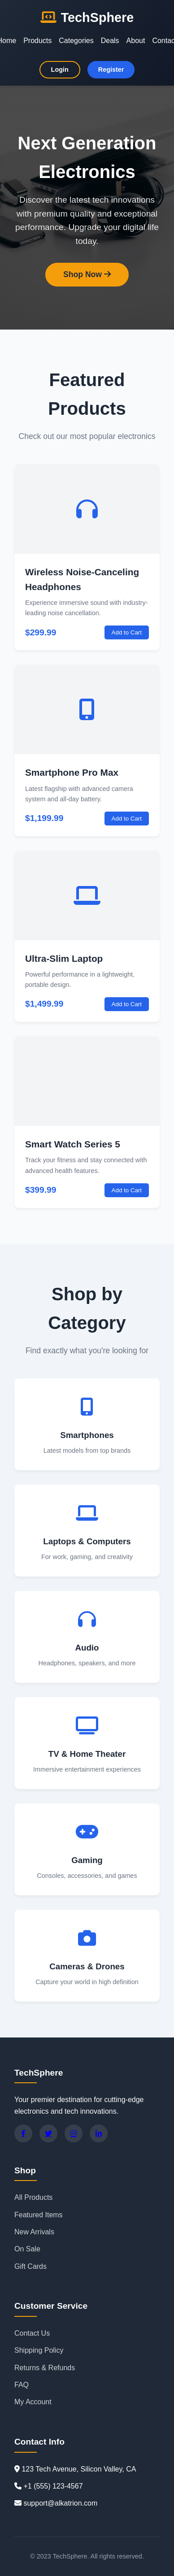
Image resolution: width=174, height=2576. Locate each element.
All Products (33, 2197)
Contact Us (32, 2333)
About (135, 40)
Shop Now (87, 274)
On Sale (27, 2249)
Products (37, 40)
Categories (76, 40)
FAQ (21, 2385)
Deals (110, 40)
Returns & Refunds (44, 2368)
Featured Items (38, 2215)
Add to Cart (127, 632)
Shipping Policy (38, 2350)
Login (60, 69)
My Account (33, 2402)
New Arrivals (34, 2232)
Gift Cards (30, 2266)
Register (111, 69)
